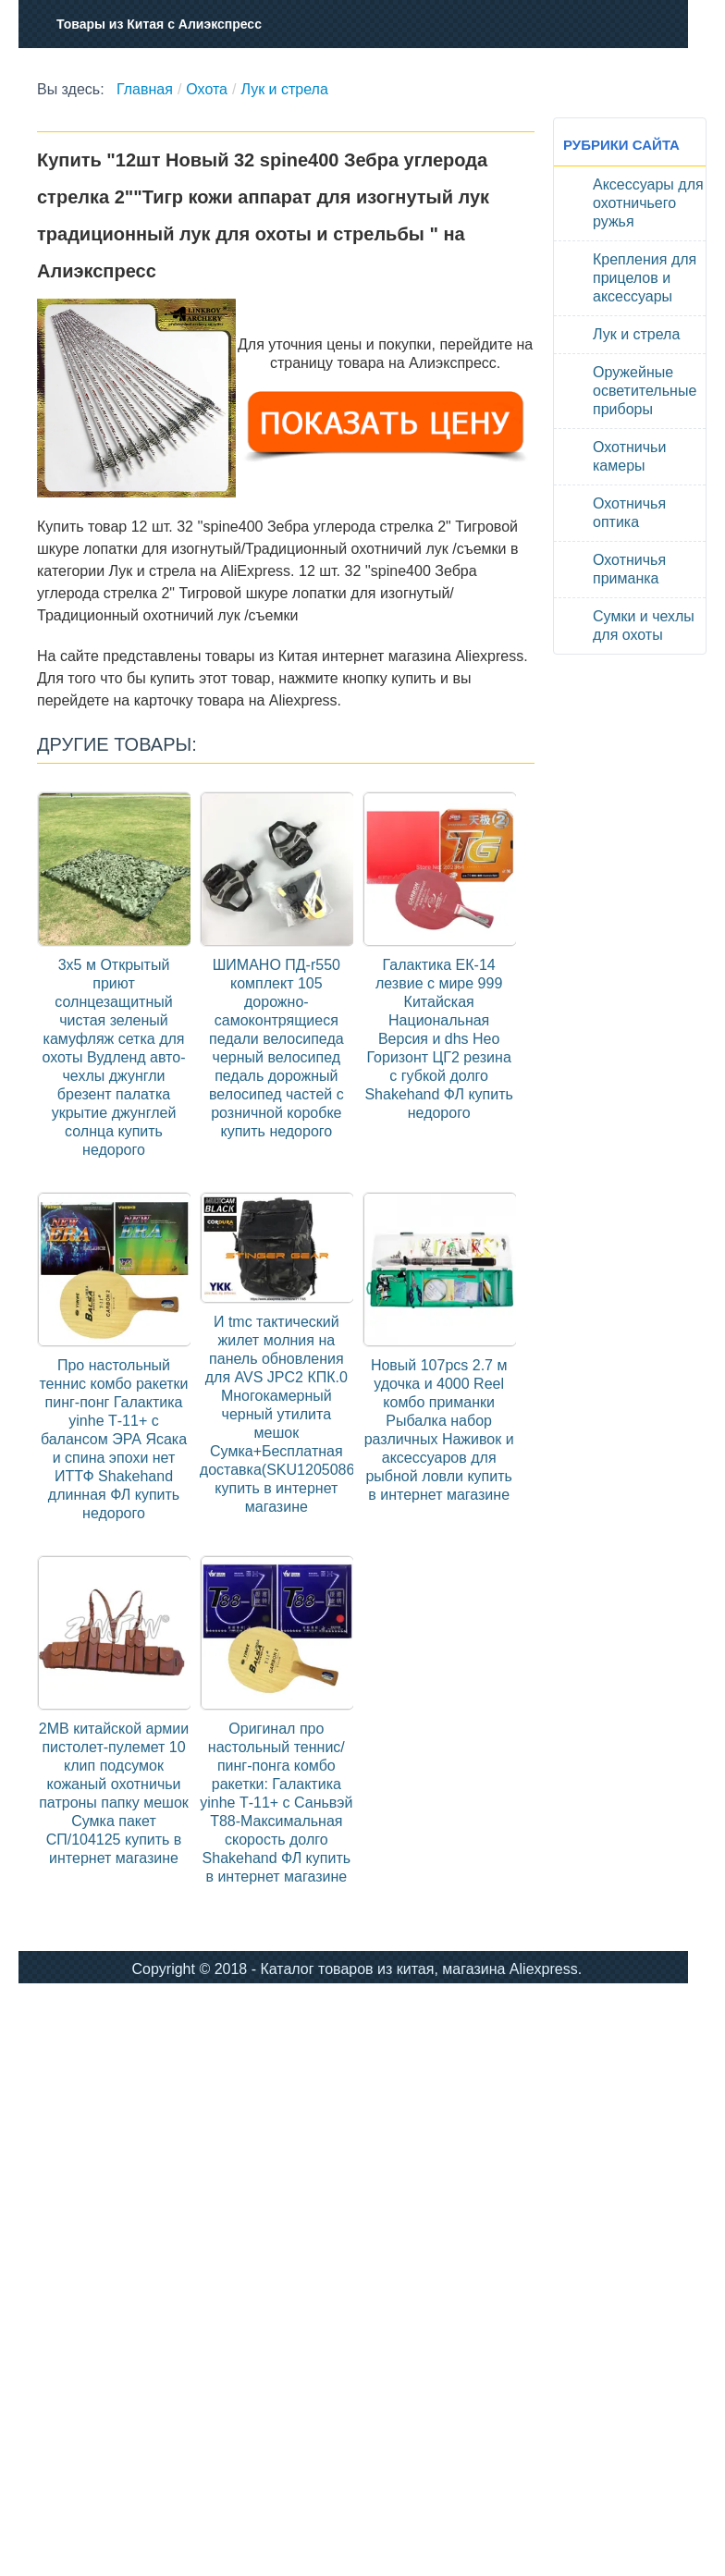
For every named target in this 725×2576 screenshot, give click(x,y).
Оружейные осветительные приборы (644, 390)
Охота (206, 89)
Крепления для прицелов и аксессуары (644, 277)
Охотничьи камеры (629, 456)
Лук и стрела (283, 89)
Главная (145, 89)
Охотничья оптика (629, 513)
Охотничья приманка (629, 569)
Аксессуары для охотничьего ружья (648, 203)
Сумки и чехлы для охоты (643, 625)
